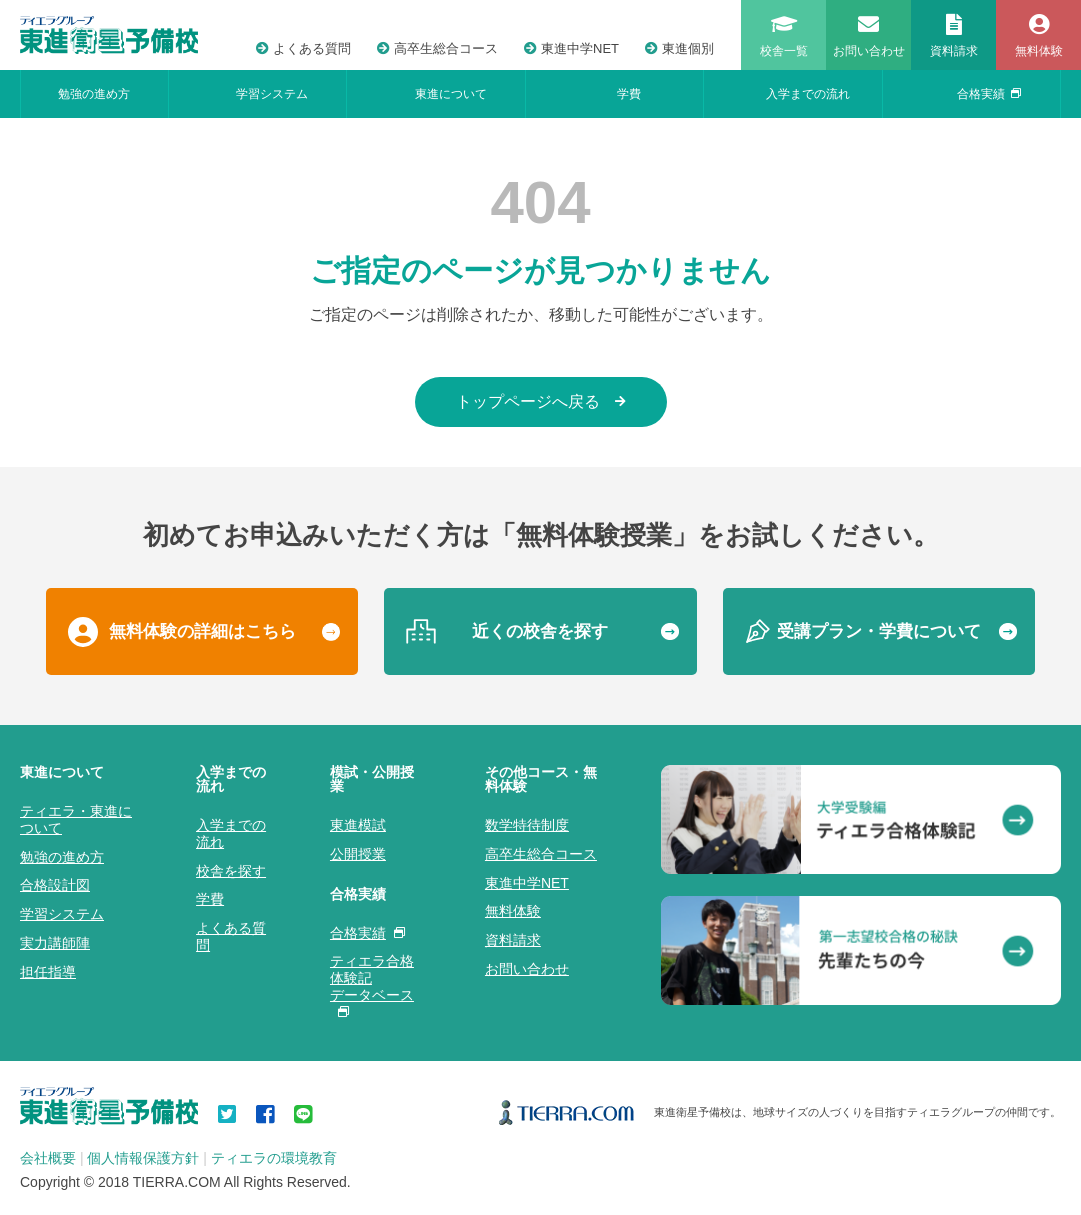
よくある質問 (303, 48)
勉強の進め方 (94, 94)
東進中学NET (571, 48)
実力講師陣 (55, 943)
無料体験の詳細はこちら (202, 631)
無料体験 (513, 911)
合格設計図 (55, 885)
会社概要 (48, 1158)
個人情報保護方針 (143, 1158)
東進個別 (679, 48)
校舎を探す (231, 871)
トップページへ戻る (541, 401)
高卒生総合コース (437, 48)
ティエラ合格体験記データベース (372, 984)
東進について (451, 94)
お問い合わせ (527, 969)
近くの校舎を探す (540, 631)
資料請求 (513, 940)
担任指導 (48, 972)
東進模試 (358, 825)
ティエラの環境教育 (274, 1158)
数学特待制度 (527, 825)
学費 (629, 94)
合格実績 (989, 94)
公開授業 (358, 854)
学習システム (272, 94)
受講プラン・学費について (879, 631)
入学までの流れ (808, 94)
